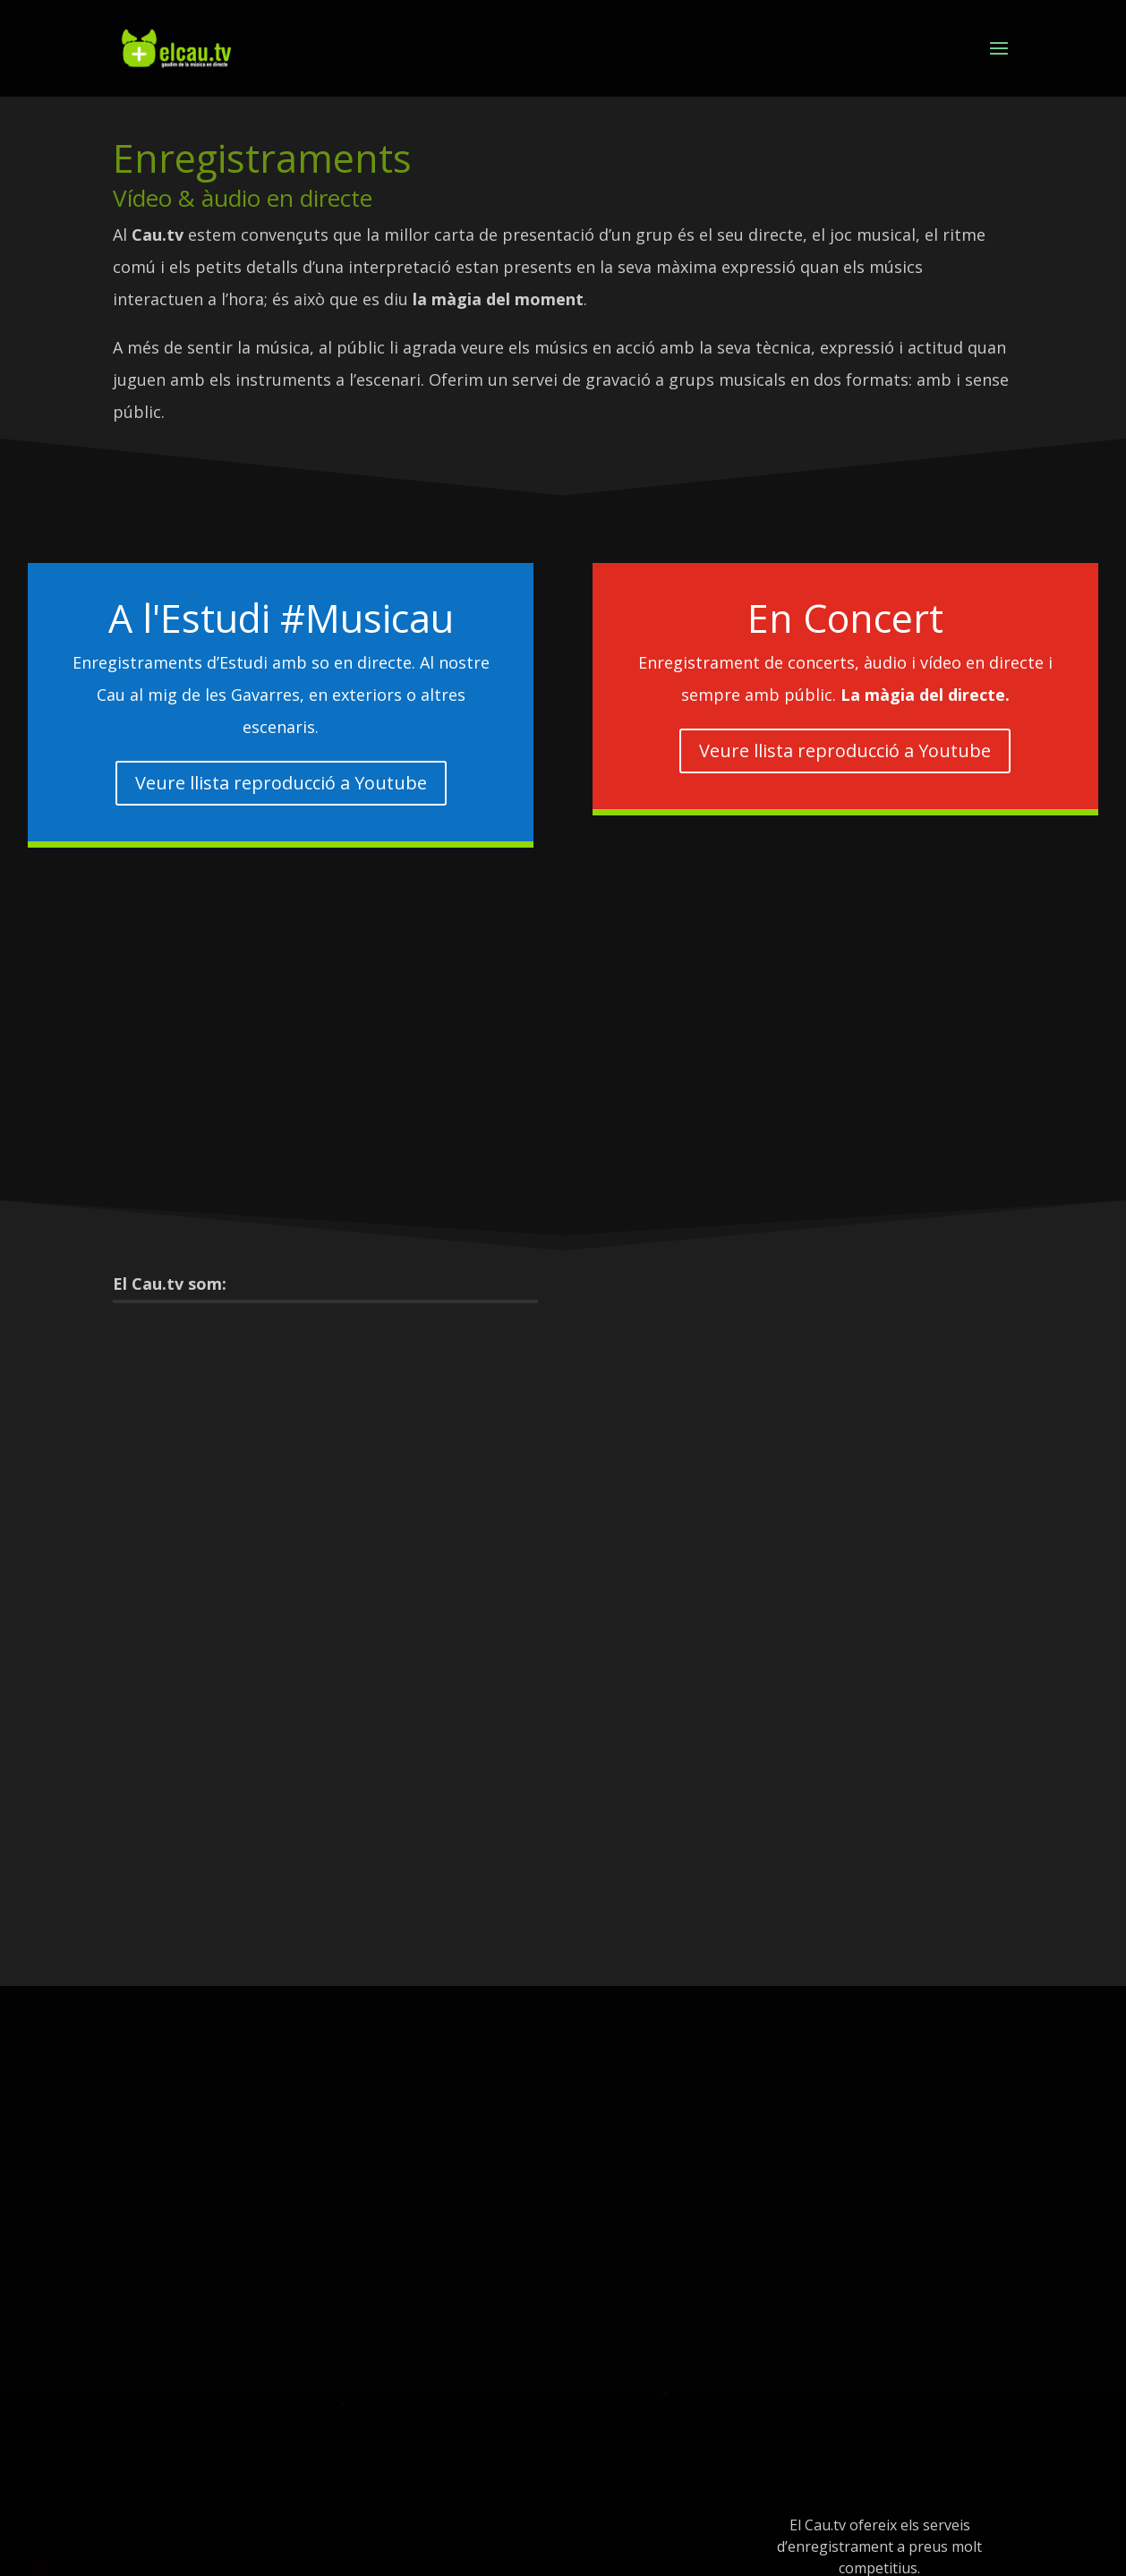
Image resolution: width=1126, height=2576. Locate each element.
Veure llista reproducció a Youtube (281, 783)
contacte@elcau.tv (879, 2525)
